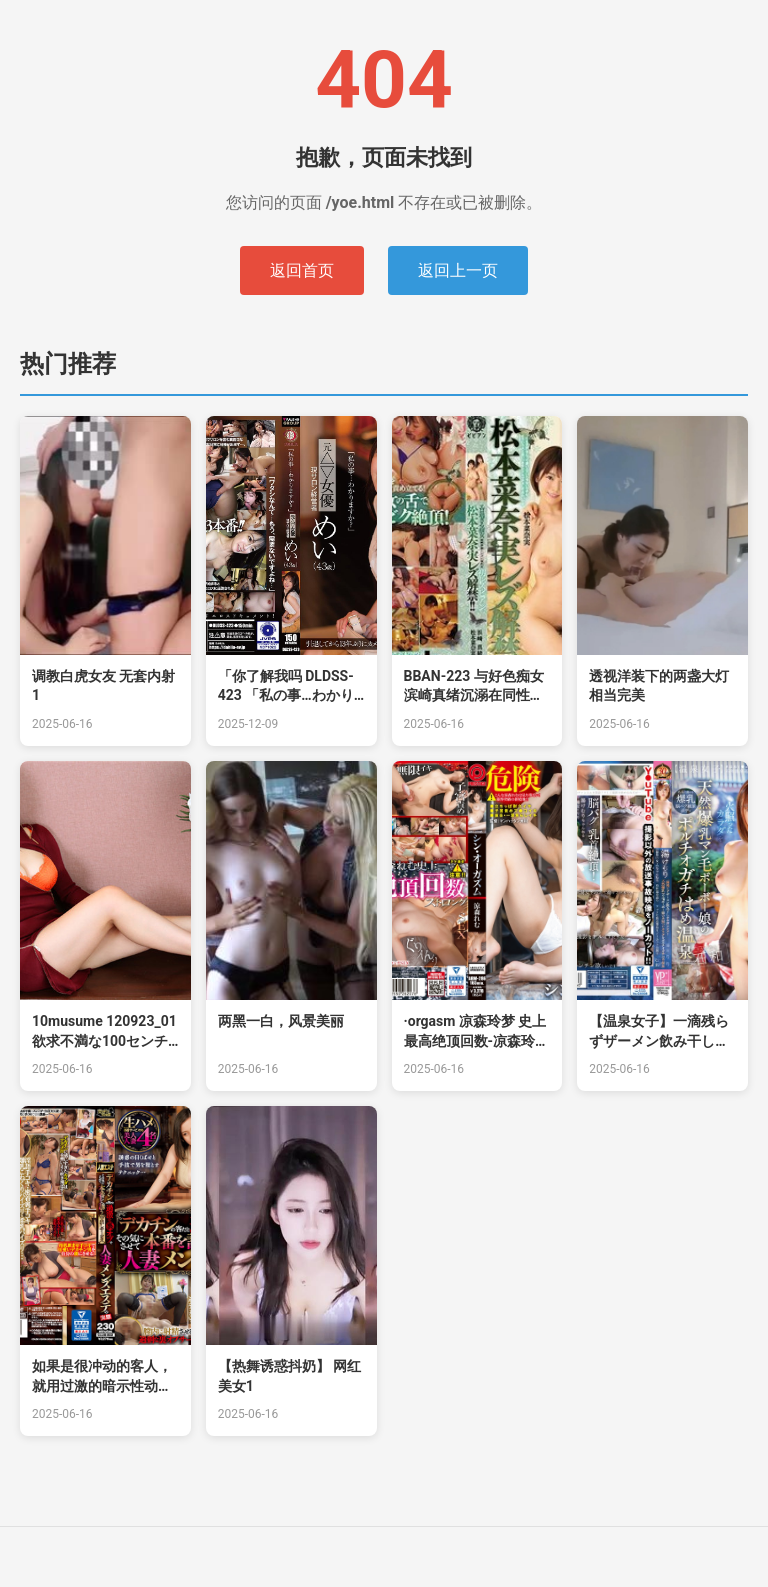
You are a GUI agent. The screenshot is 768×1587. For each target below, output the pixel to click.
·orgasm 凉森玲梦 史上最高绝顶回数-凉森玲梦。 (475, 1032)
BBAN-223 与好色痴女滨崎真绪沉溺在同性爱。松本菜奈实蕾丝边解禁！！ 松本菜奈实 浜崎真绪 (474, 687)
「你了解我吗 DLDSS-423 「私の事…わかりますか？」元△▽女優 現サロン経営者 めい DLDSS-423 (288, 687)
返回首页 (302, 270)
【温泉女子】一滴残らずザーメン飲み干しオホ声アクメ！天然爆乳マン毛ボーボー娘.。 (659, 1032)
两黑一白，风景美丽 (281, 1021)
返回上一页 (458, 270)
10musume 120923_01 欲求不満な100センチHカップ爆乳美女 (105, 1032)
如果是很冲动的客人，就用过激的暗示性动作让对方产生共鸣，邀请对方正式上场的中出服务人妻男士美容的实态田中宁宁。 (102, 1377)
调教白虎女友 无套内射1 (103, 686)
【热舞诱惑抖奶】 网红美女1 (289, 1376)
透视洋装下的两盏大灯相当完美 (659, 686)
